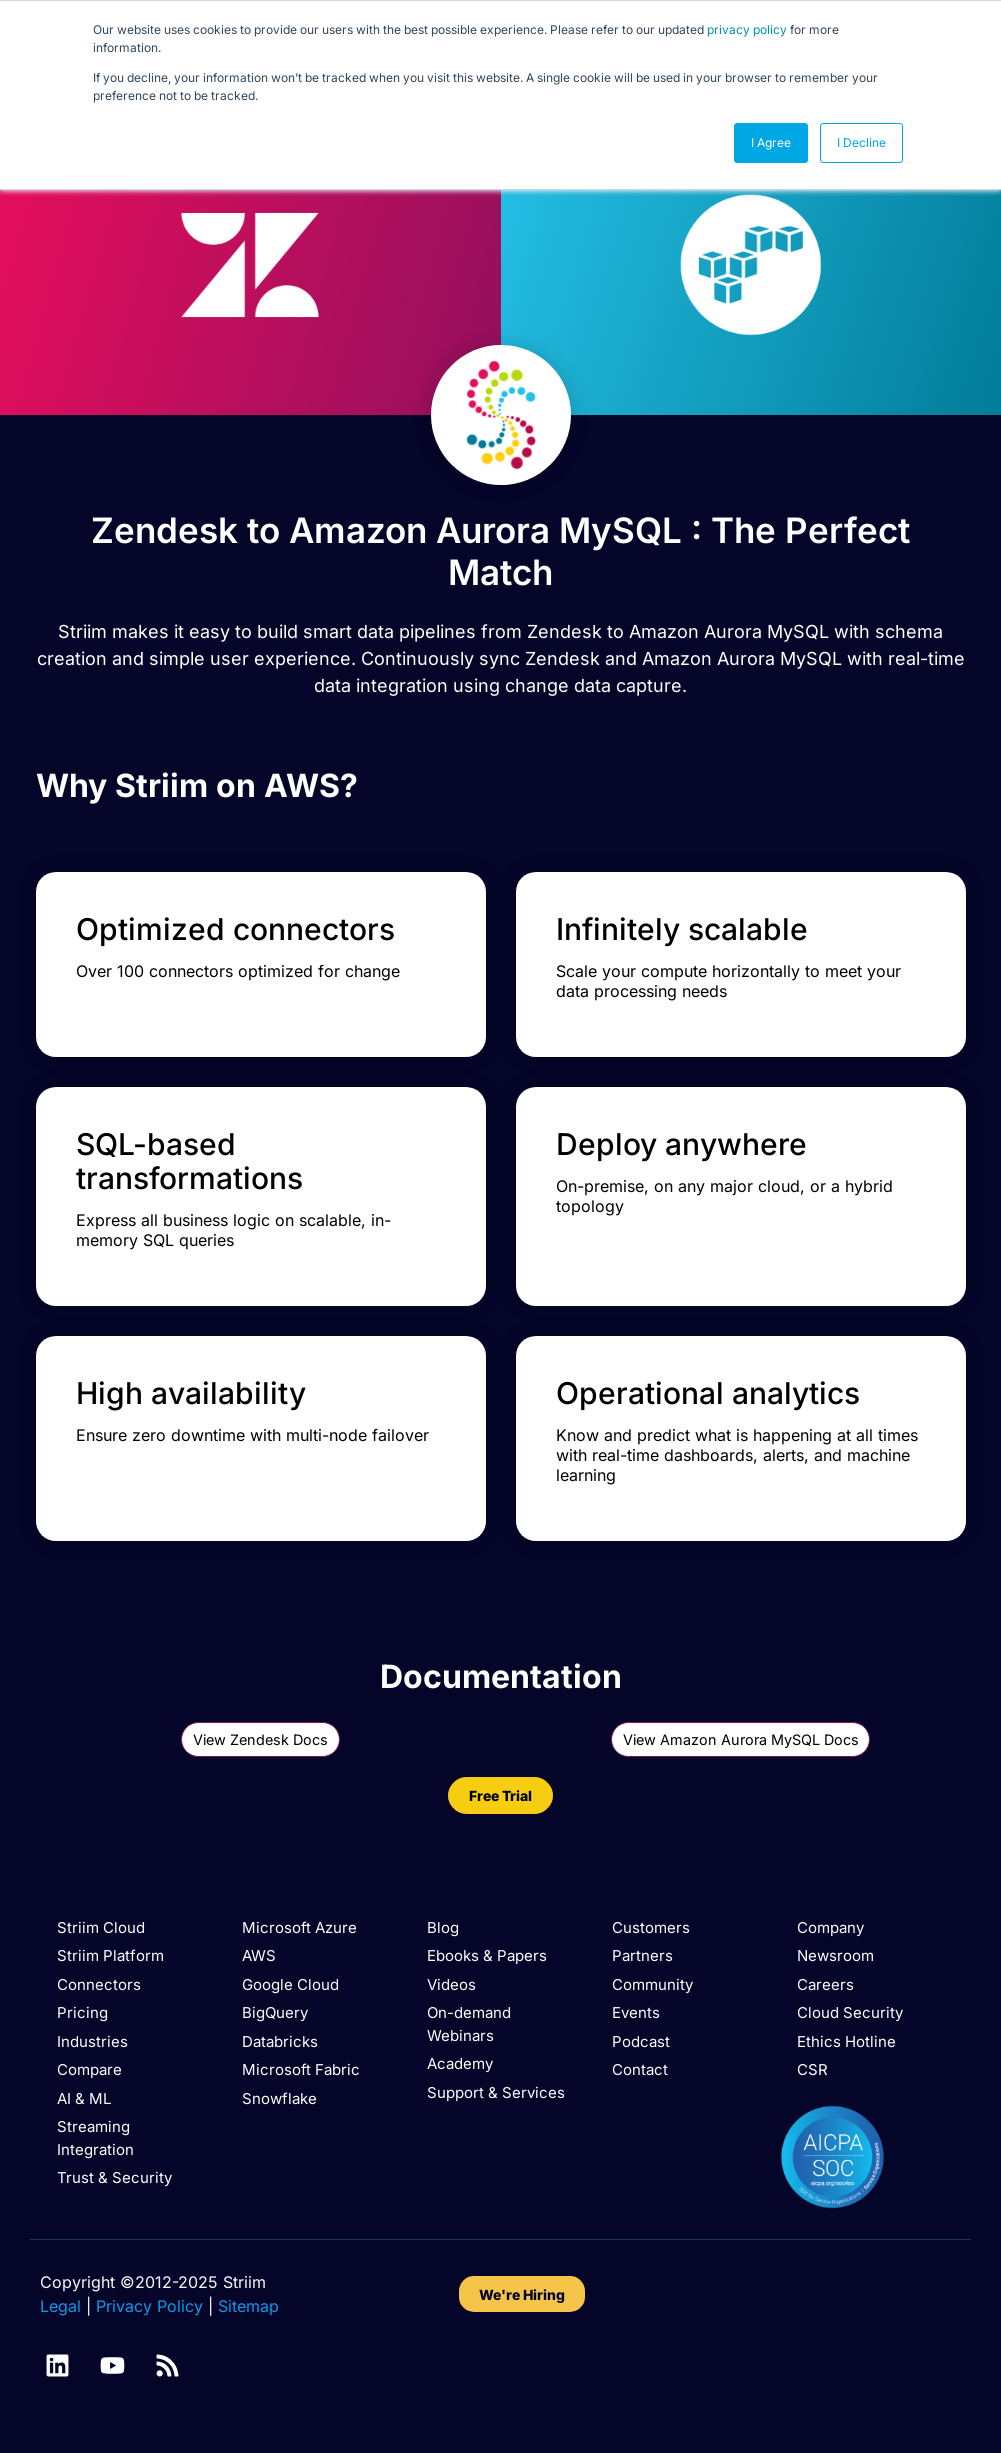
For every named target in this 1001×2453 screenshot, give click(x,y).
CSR (812, 2069)
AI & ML (84, 2098)
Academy (460, 2063)
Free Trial (500, 1795)
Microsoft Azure (299, 1927)
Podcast (641, 2041)
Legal (60, 2306)
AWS (259, 1955)
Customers (651, 1927)
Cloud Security (850, 2012)
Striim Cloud (101, 1927)
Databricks (280, 2041)
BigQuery (275, 2012)
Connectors (99, 1984)
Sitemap (248, 2306)
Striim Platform (110, 1955)
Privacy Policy (149, 2306)
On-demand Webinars (469, 2024)
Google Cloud (290, 1984)
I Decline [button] (861, 142)
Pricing (82, 2012)
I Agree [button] (771, 142)
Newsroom (835, 1955)
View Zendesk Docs (260, 1739)
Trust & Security (114, 2177)
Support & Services (496, 2092)
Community (652, 1984)
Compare (89, 2069)
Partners (642, 1955)
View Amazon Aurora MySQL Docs (741, 1739)
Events (636, 2012)
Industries (92, 2041)
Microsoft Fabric (301, 2069)
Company (830, 1927)
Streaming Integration (95, 2138)
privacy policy (747, 29)
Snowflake (279, 2098)
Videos (451, 1984)
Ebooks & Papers (487, 1955)
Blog (443, 1927)
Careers (825, 1984)
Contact (640, 2069)
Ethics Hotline (846, 2041)
